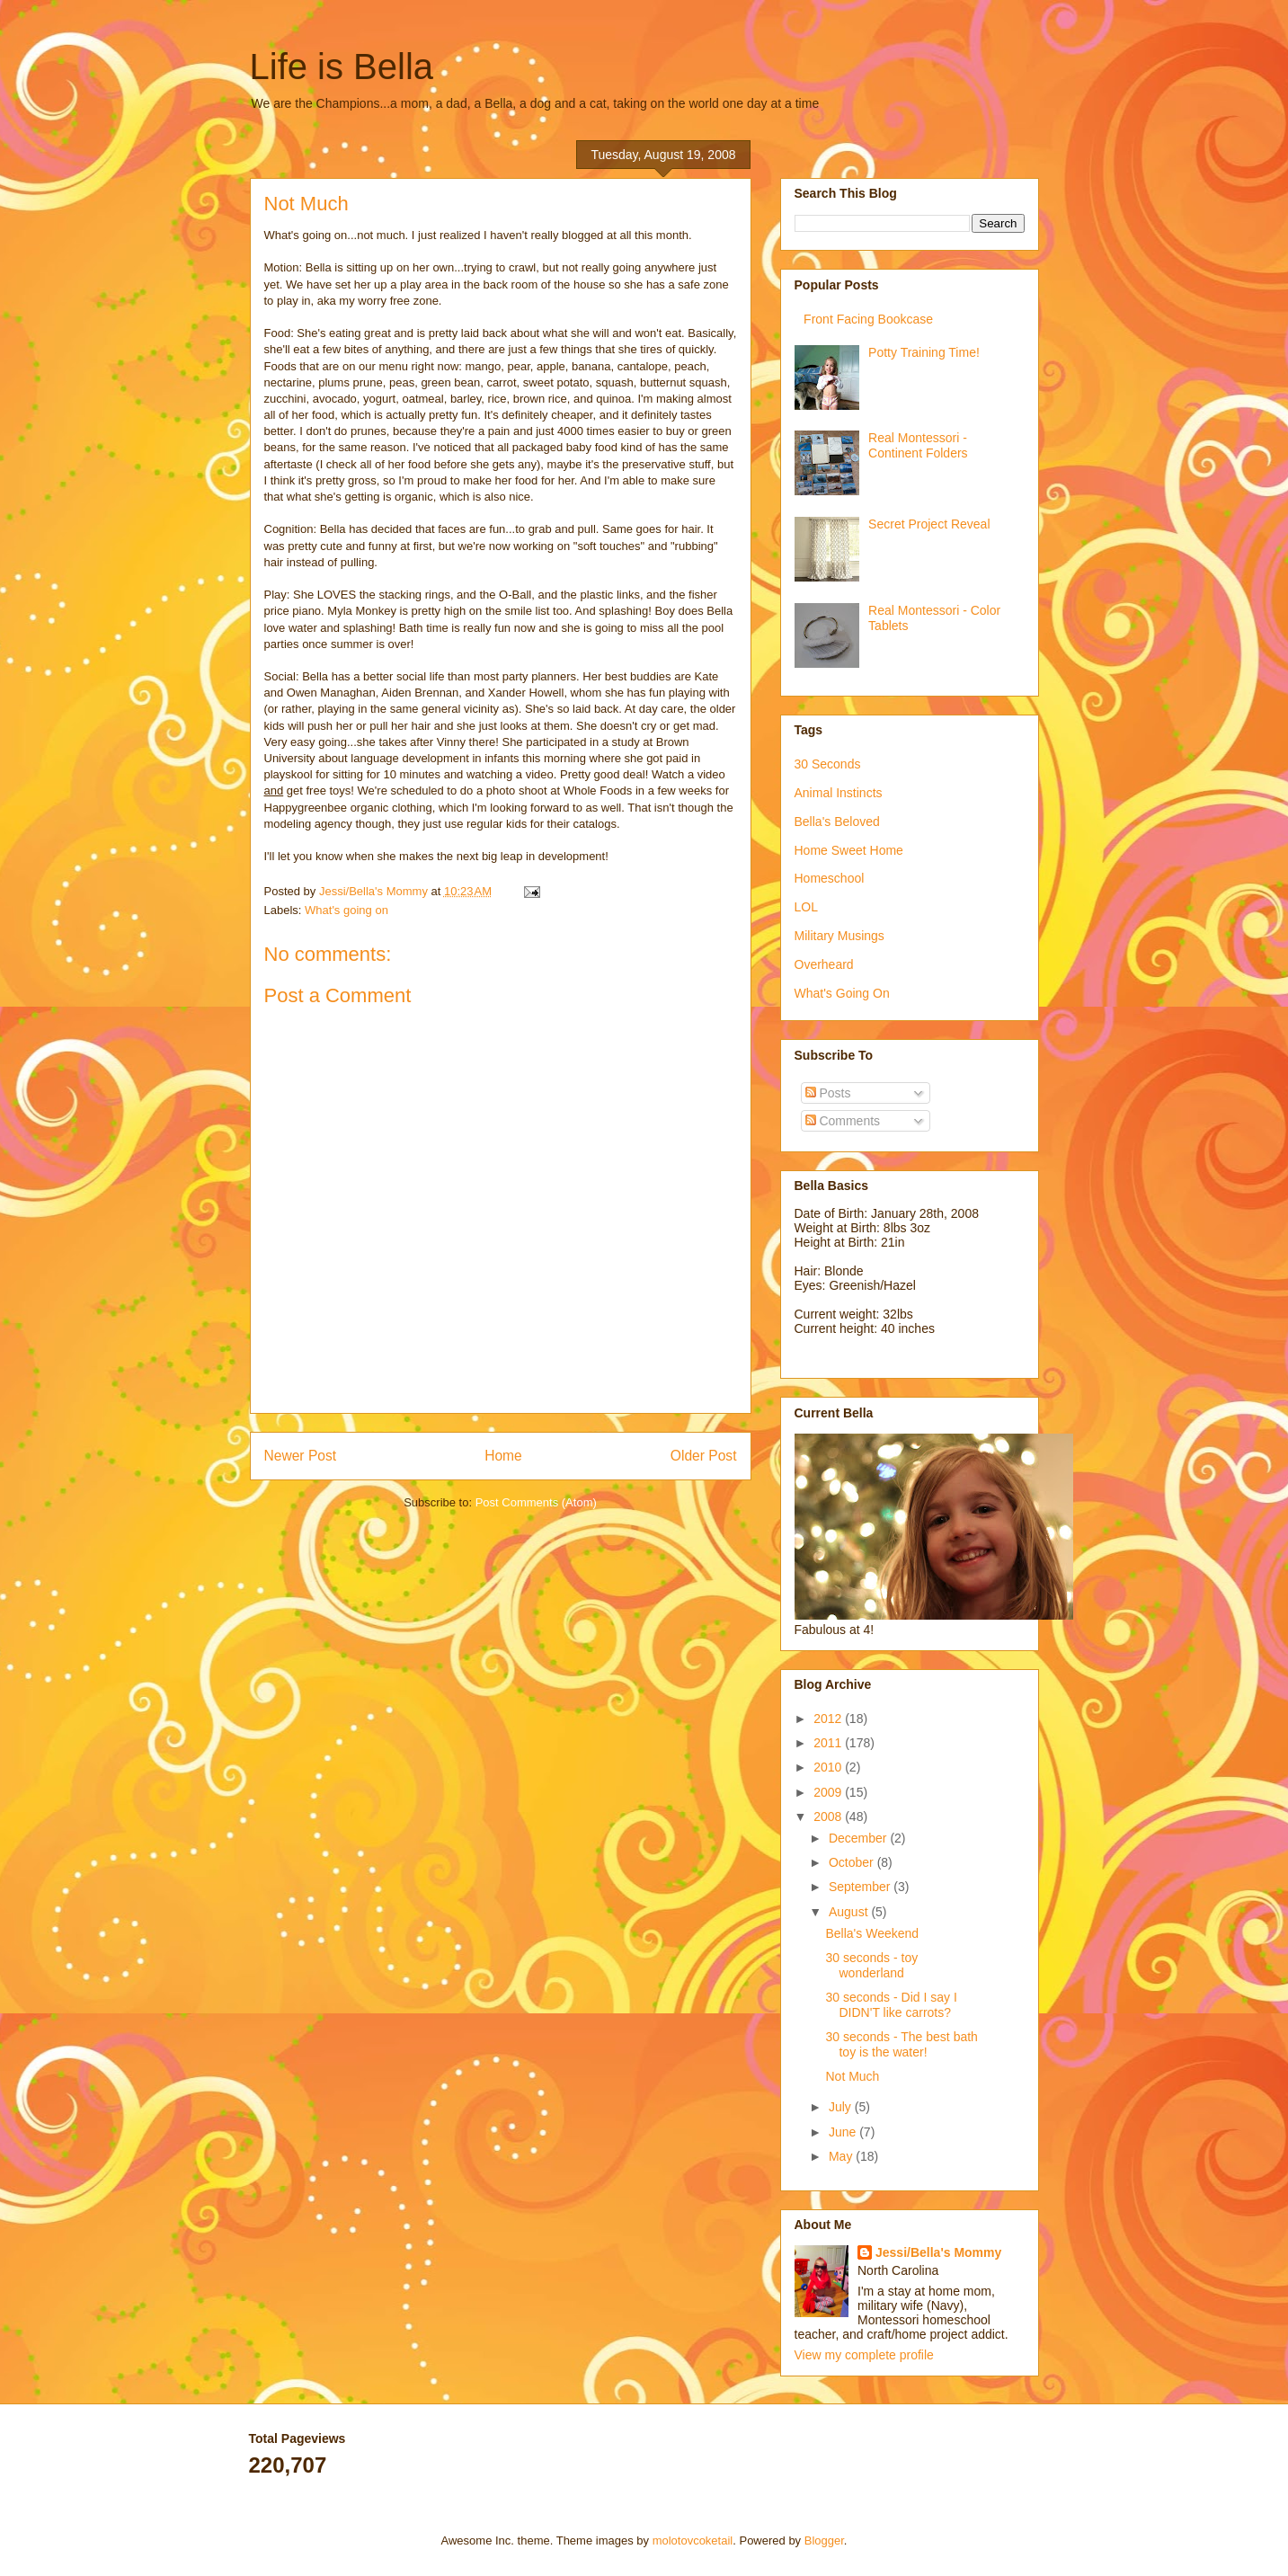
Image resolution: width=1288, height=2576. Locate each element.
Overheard (824, 964)
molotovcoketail (693, 2540)
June (844, 2132)
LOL (806, 907)
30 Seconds (828, 764)
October (853, 1862)
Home (503, 1455)
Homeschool (830, 878)
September (861, 1886)
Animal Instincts (839, 793)
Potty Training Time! (924, 352)
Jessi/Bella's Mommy (938, 2252)
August (850, 1912)
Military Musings (839, 935)
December (859, 1838)
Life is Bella (342, 66)
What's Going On (842, 993)
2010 (829, 1767)
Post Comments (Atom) (536, 1502)
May (842, 2156)
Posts (828, 1093)
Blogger (824, 2540)
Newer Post (300, 1455)
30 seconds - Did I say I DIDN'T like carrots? (890, 2005)
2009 (829, 1792)
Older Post (704, 1455)
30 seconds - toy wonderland (871, 1965)
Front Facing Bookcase (868, 319)
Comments (843, 1121)
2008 (829, 1816)
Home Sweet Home (849, 850)
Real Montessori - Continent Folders (918, 445)
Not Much (852, 2076)
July (842, 2107)
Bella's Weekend (872, 1933)
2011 (829, 1743)
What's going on (346, 910)
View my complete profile (864, 2355)
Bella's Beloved (837, 821)
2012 (829, 1718)
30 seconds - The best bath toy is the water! (901, 2044)
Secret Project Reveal (929, 524)
